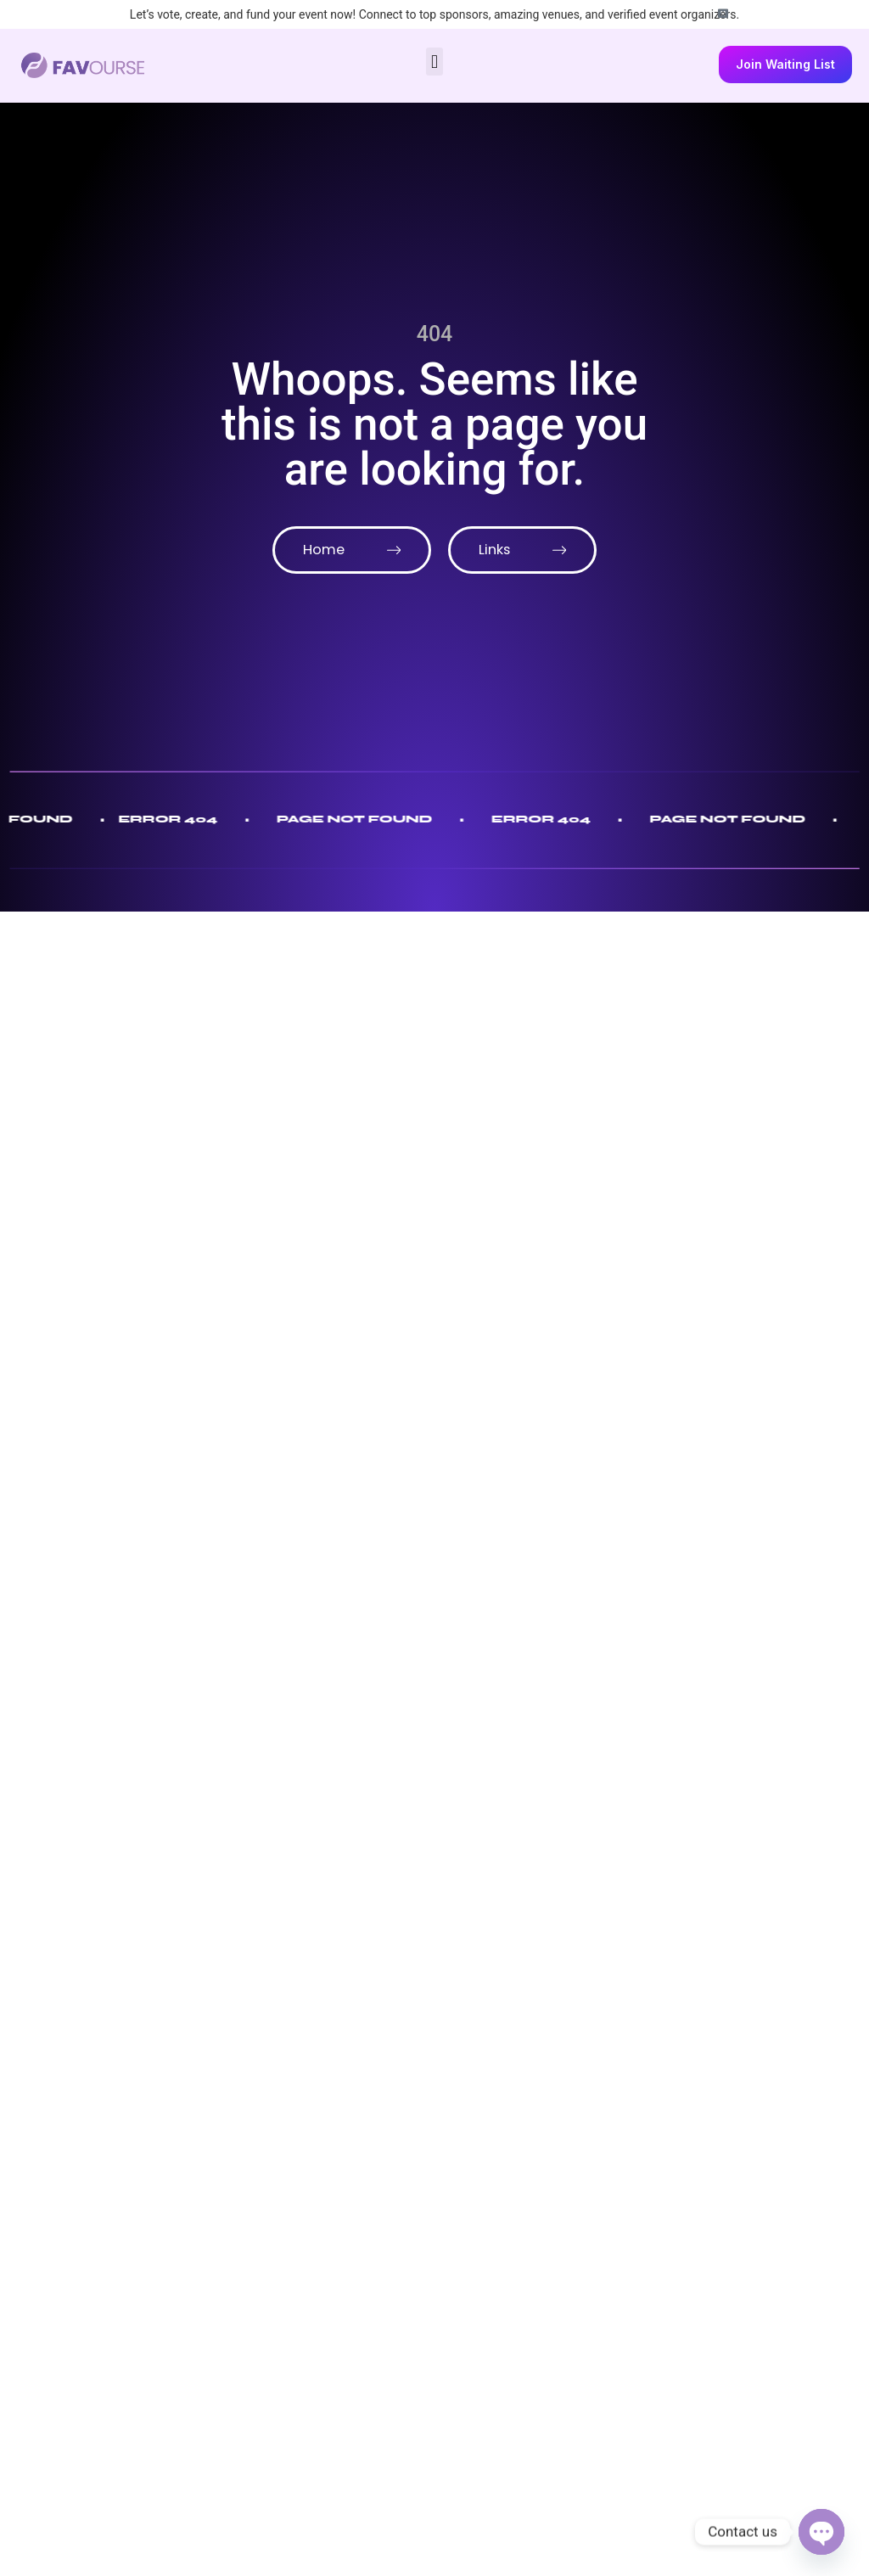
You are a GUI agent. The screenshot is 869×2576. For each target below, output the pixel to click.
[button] (434, 62)
